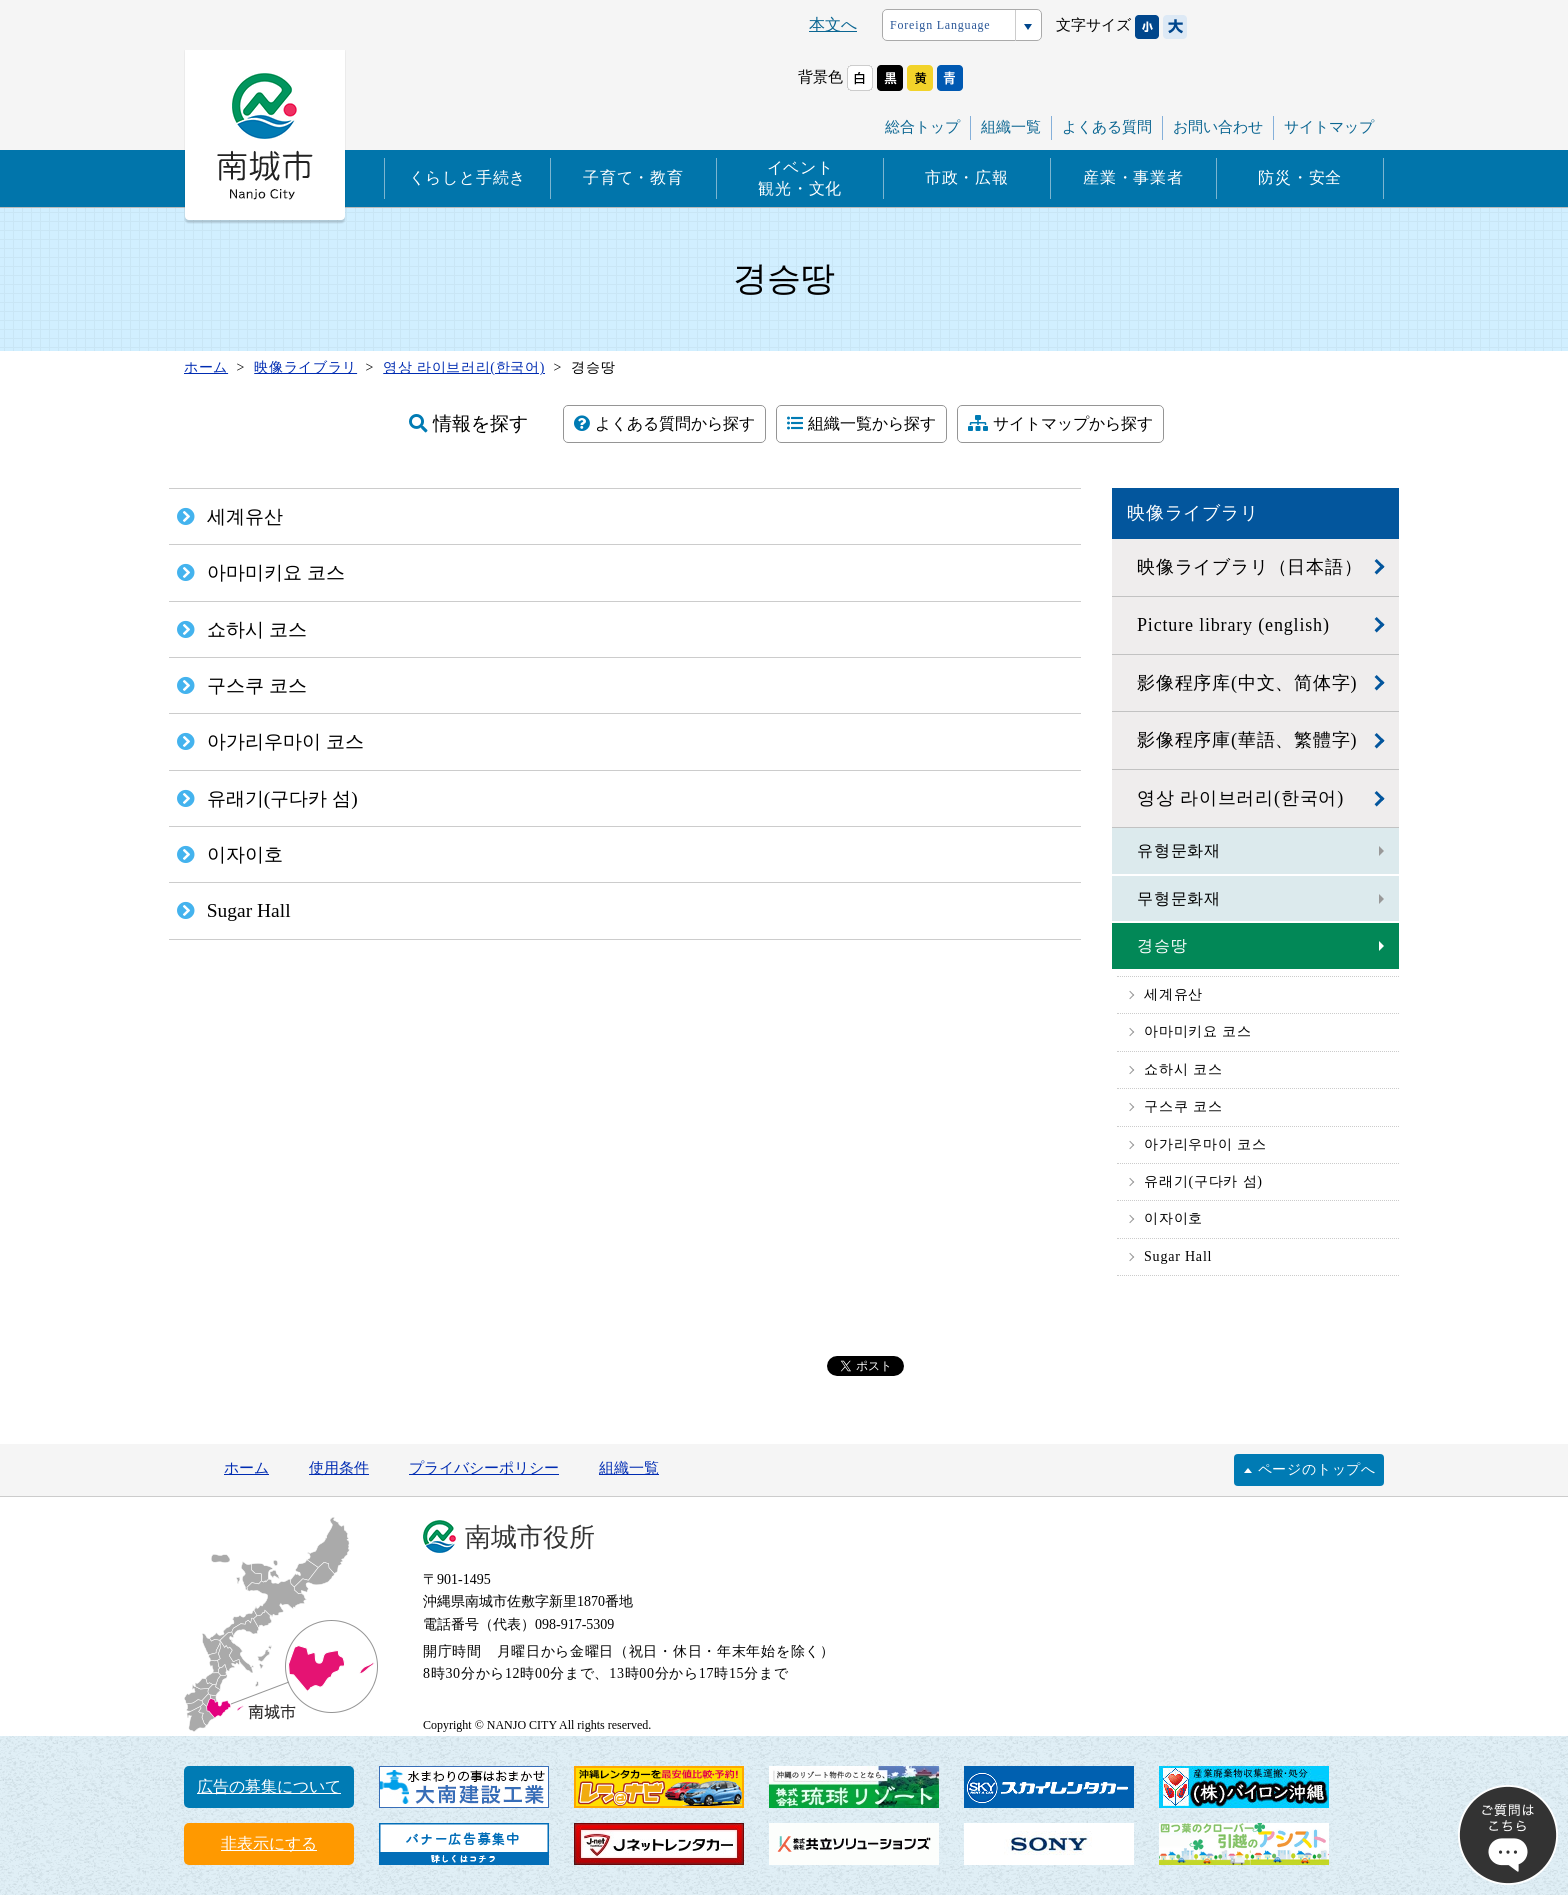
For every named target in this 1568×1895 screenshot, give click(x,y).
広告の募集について (269, 1786)
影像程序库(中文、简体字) (1247, 683)
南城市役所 (530, 1537)
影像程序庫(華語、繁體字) (1247, 740)
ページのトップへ (1317, 1469)
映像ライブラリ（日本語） (1250, 567)
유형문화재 (1179, 850)
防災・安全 (1300, 177)
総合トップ (922, 127)
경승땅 (1162, 945)
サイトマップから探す (1060, 423)
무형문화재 (1179, 898)
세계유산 (1173, 994)
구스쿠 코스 (1183, 1106)
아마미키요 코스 (1198, 1031)
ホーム (246, 1468)
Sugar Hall (1178, 1256)
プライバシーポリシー (484, 1468)
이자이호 (1173, 1218)
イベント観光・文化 (800, 178)
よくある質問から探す (664, 423)
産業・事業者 (1133, 177)
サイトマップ (1329, 127)
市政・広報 (967, 177)
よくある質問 (1107, 127)
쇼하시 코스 (1183, 1069)
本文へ (833, 24)
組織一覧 (1011, 127)
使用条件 (339, 1468)
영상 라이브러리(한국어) (1240, 798)
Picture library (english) (1233, 625)
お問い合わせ (1218, 127)
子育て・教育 (633, 177)
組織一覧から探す (861, 423)
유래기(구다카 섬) (1203, 1181)
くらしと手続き (468, 177)
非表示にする (269, 1843)
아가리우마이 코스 (1205, 1144)
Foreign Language (940, 25)
